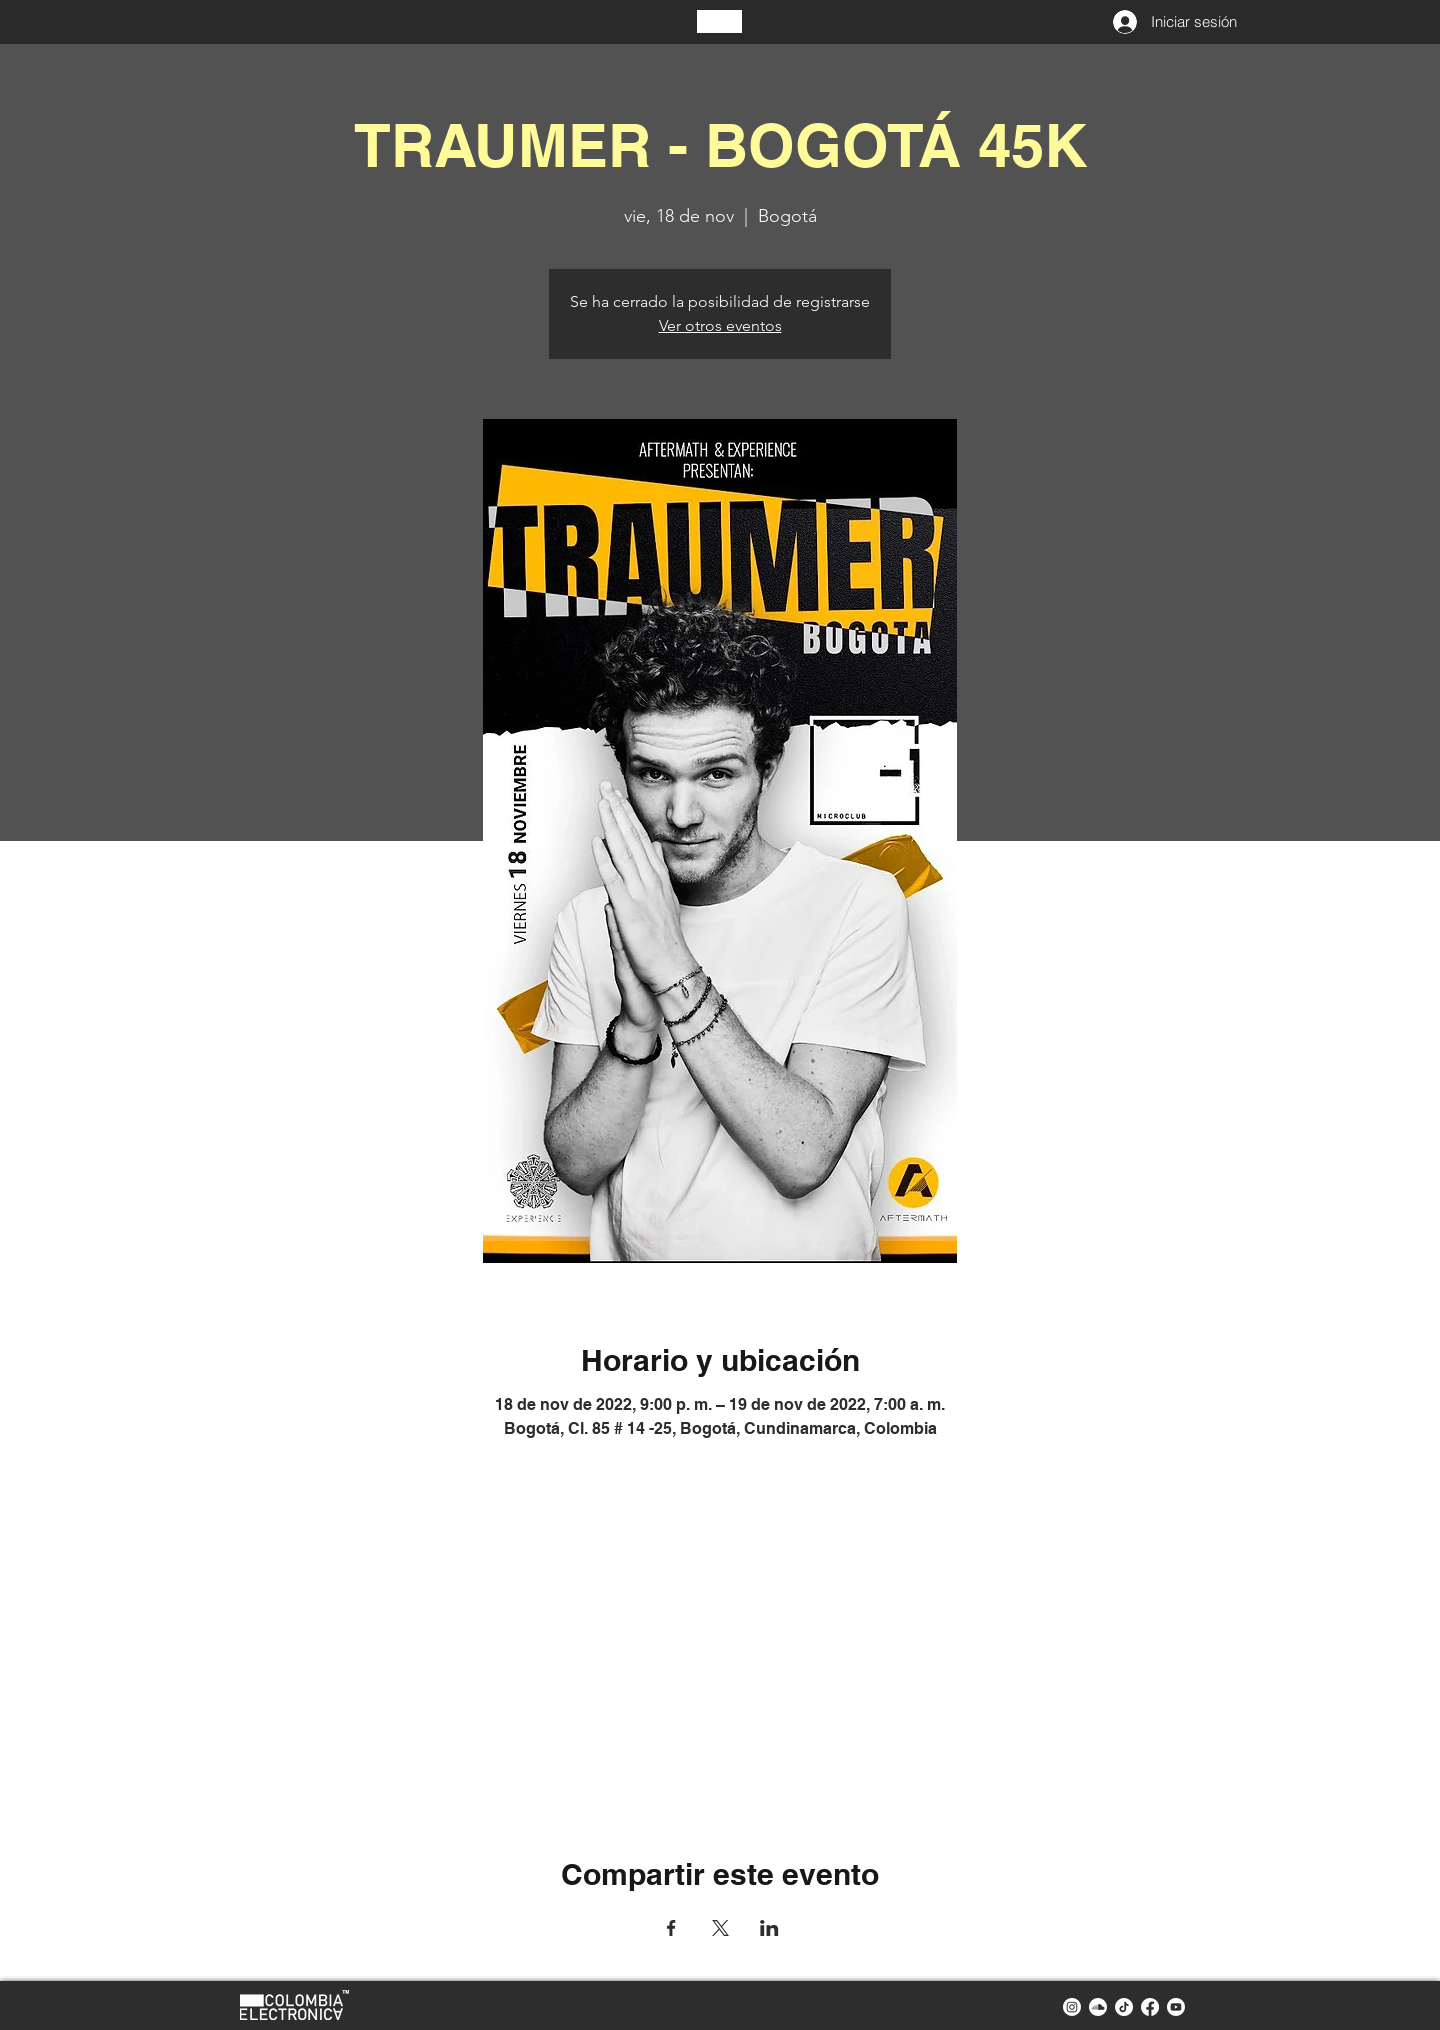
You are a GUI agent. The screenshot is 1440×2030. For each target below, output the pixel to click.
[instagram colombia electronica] (1072, 2007)
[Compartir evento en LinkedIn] (769, 1928)
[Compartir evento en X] (720, 1928)
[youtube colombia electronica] (1176, 2007)
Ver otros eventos (720, 325)
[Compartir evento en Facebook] (671, 1928)
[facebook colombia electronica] (1150, 2007)
